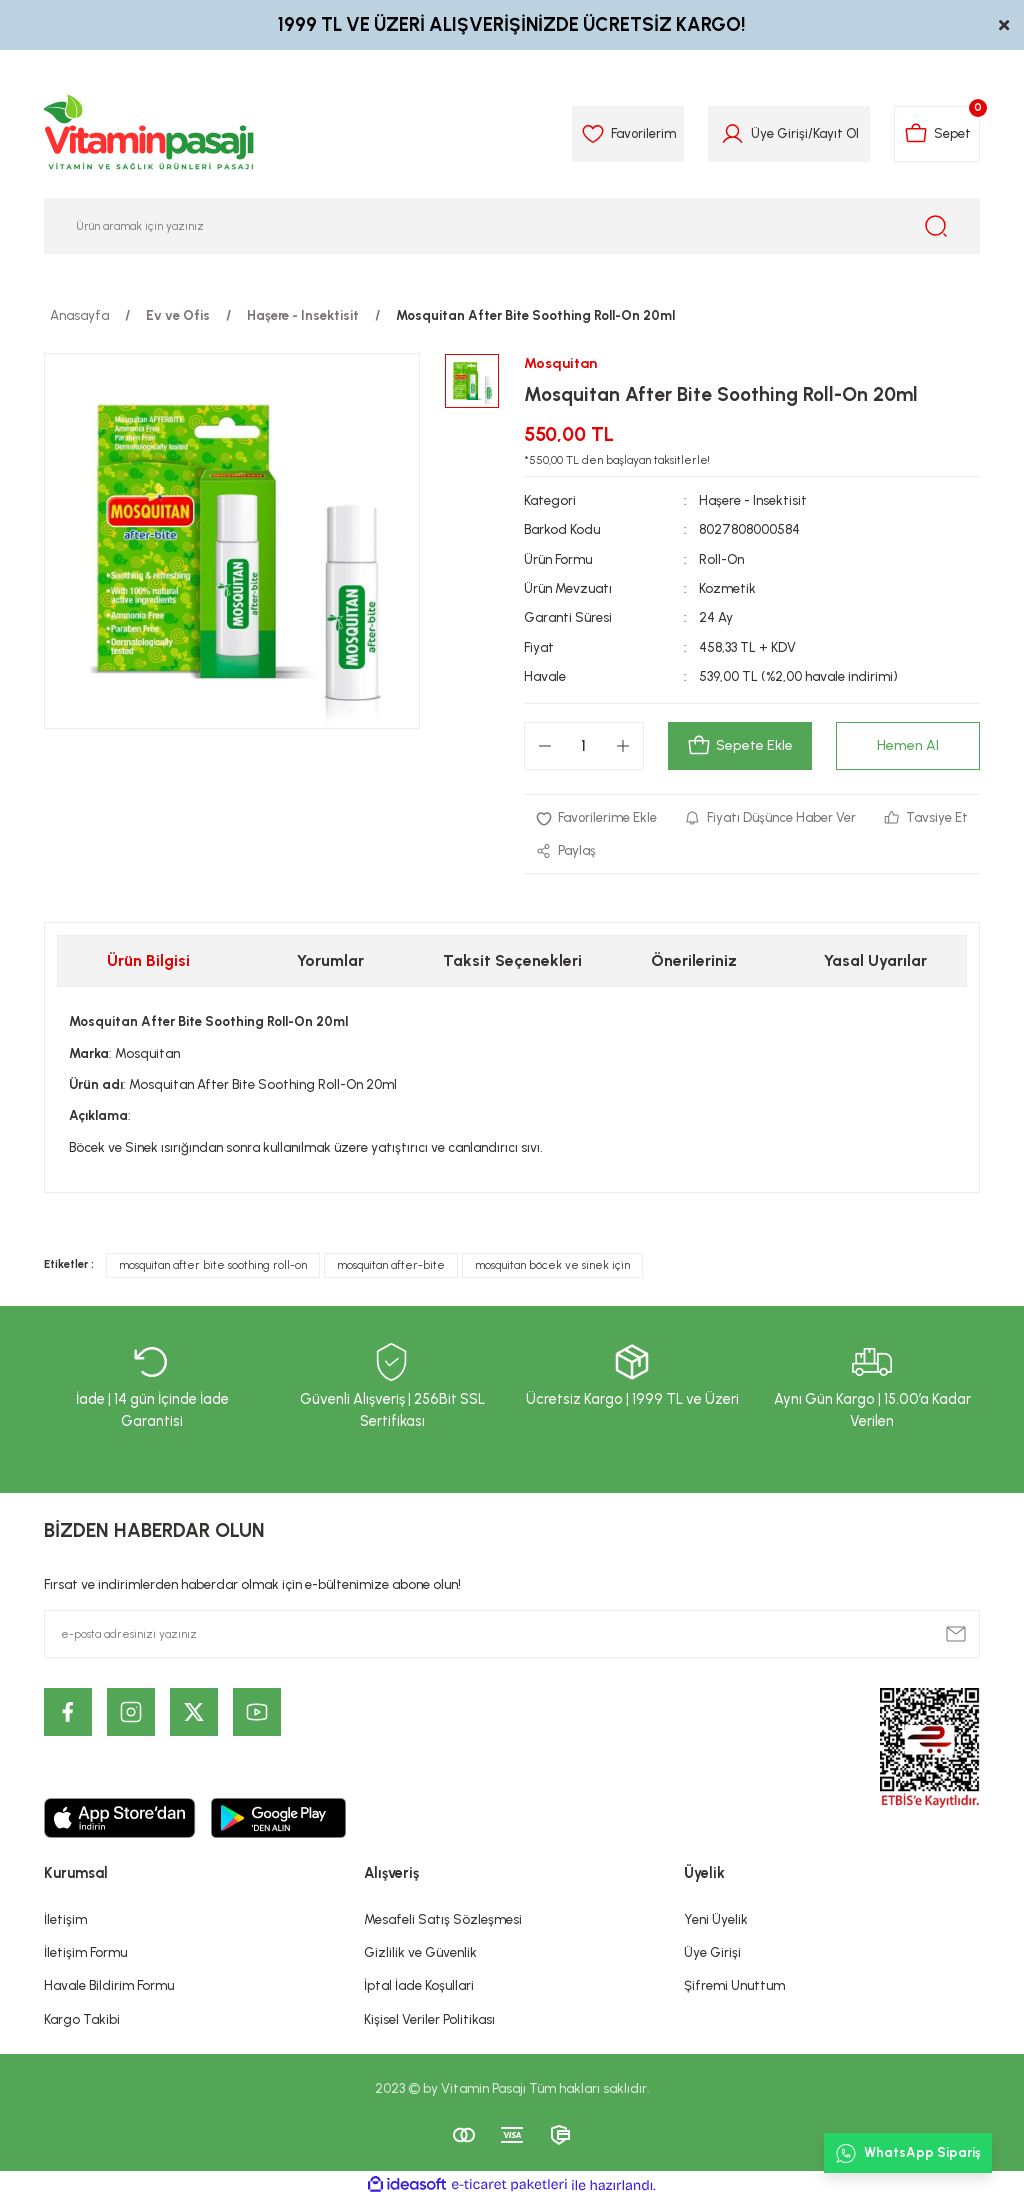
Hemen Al (908, 746)
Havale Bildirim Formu (109, 1986)
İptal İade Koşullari (419, 1986)
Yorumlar (330, 961)
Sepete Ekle (739, 747)
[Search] (512, 226)
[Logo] (150, 134)
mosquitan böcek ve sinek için (552, 1266)
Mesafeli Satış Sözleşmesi (443, 1919)
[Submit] (956, 1635)
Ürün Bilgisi (148, 961)
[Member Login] (730, 134)
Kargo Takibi (82, 2019)
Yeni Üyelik (716, 1919)
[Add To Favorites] (597, 818)
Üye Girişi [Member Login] (777, 133)
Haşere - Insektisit (753, 500)
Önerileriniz (694, 961)
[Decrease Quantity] (545, 747)
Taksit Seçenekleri (512, 961)
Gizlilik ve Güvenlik (420, 1953)
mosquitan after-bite (391, 1266)
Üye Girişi (712, 1953)
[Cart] (936, 134)
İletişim (65, 1919)
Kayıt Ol (834, 133)
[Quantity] (584, 747)
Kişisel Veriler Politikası (429, 2019)
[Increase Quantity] (623, 747)
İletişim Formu (85, 1953)
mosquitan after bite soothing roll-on (213, 1266)
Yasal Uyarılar (875, 961)
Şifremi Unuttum (734, 1986)
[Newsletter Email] (512, 1635)
